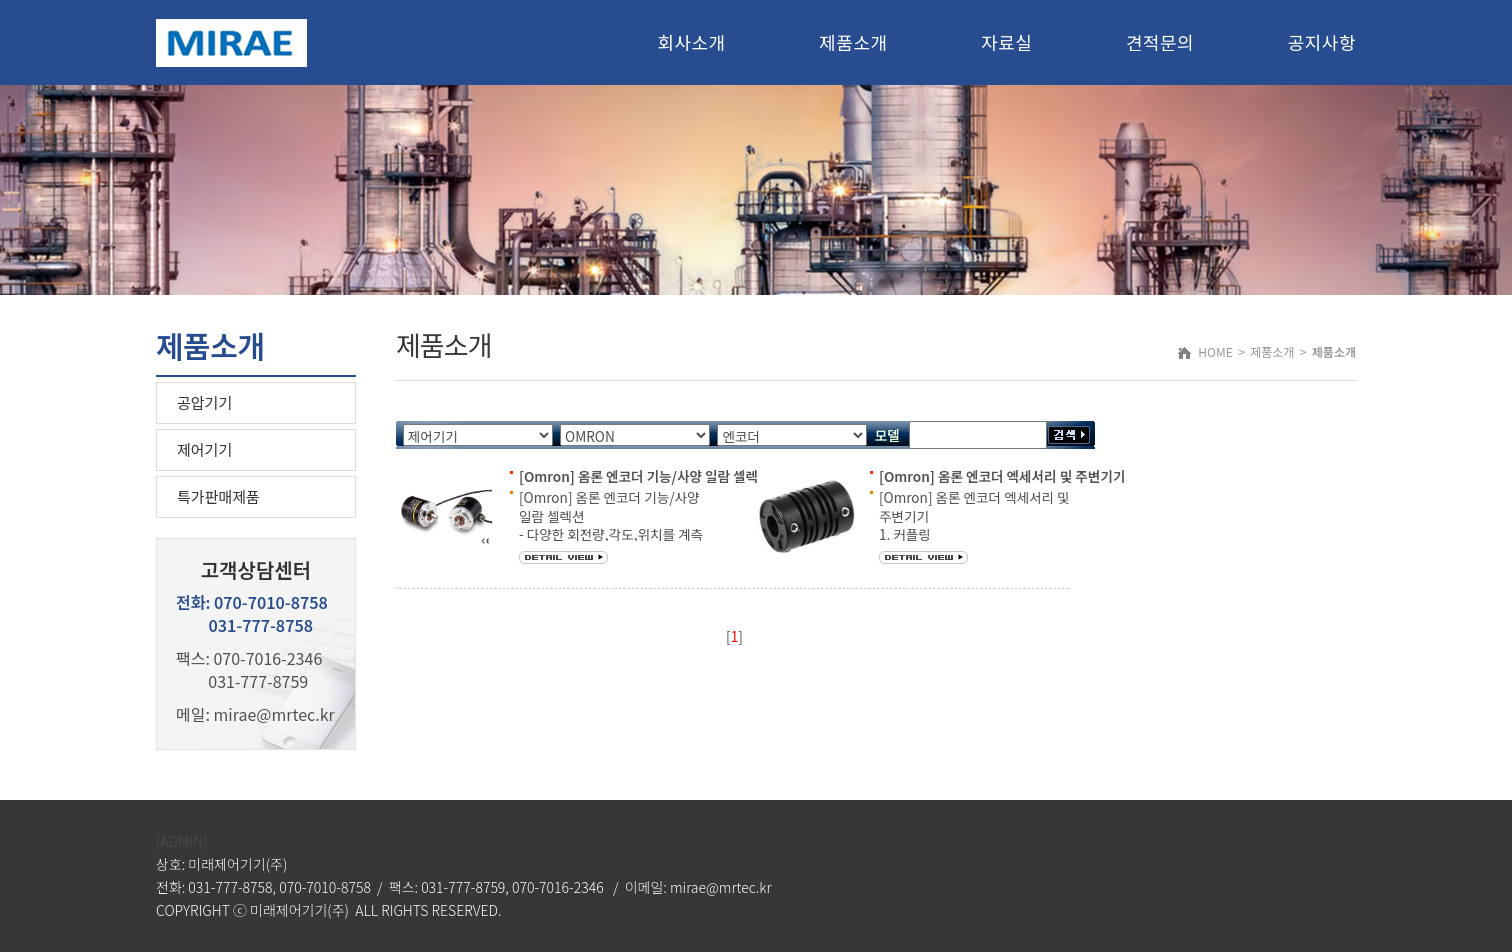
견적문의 (1160, 42)
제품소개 (853, 42)
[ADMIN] (181, 841)
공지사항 (1322, 42)
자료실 (1006, 42)
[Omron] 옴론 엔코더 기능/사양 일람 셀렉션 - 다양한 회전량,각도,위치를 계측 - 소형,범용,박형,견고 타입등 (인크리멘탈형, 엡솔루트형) (611, 533)
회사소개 (691, 42)
